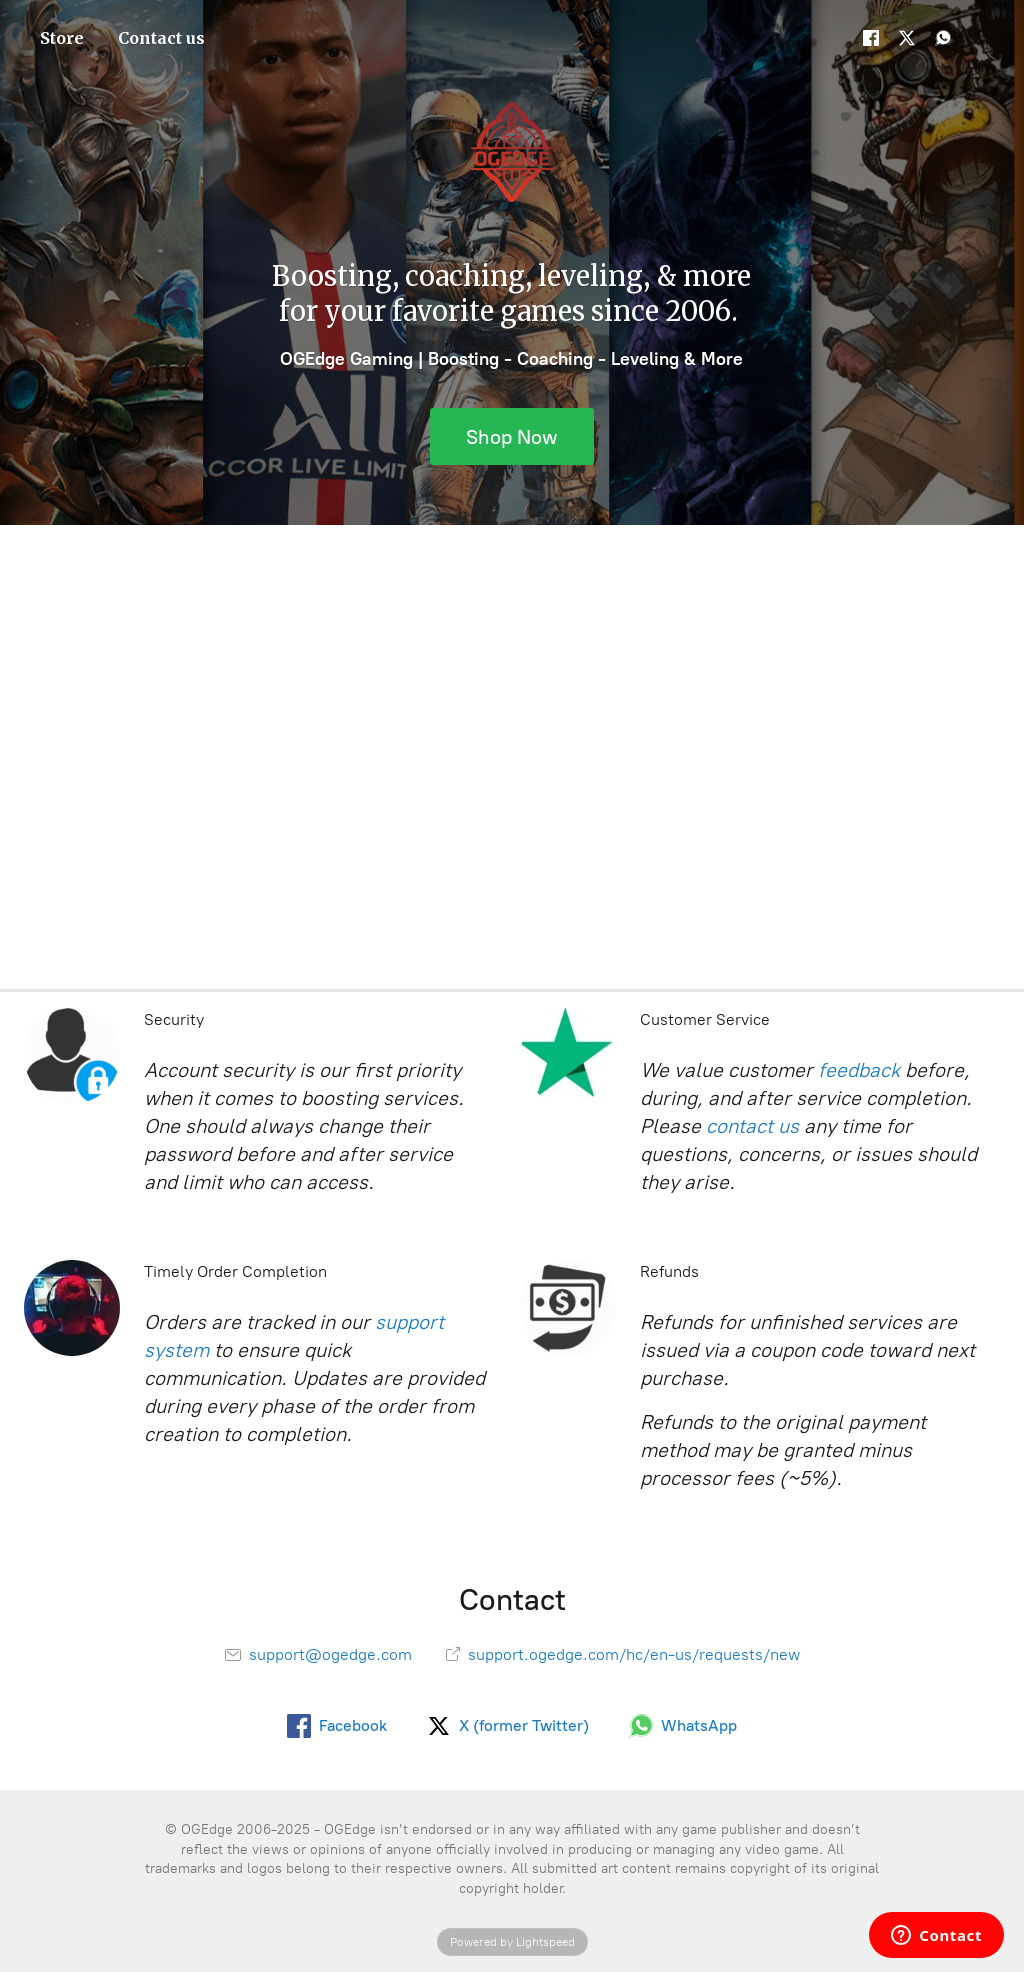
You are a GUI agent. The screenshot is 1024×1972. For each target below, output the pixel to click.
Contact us (161, 38)
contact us (752, 1126)
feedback (859, 1070)
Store (62, 38)
